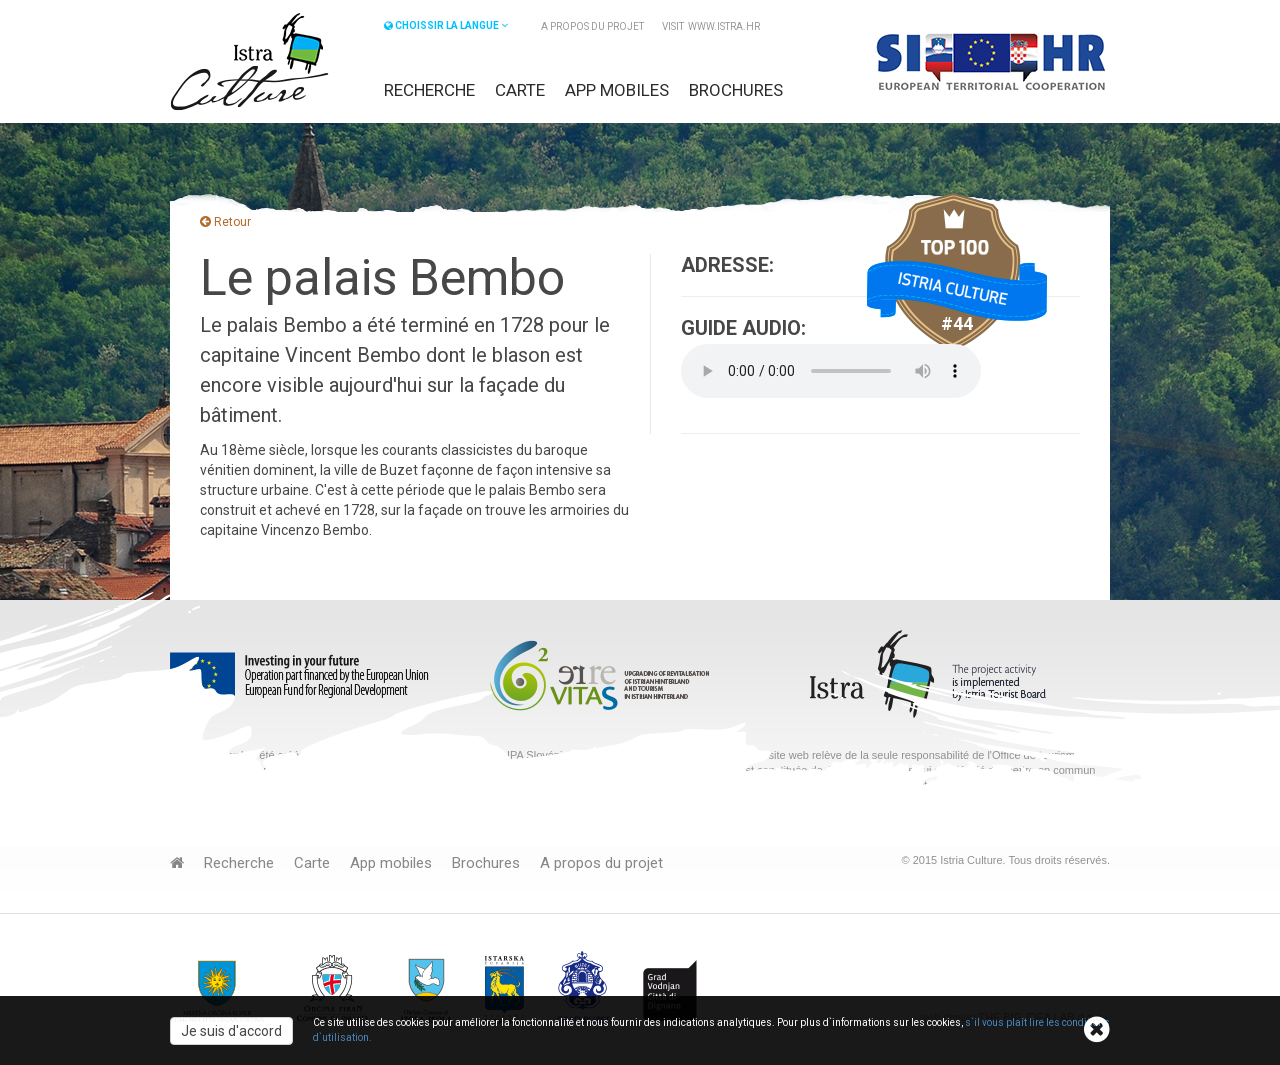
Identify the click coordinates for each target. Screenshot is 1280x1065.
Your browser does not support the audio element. (831, 371)
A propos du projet (592, 26)
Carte (520, 90)
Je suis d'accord (231, 1031)
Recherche (429, 90)
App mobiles (617, 90)
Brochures (736, 90)
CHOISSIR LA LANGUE (446, 25)
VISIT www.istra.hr (711, 26)
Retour (225, 222)
